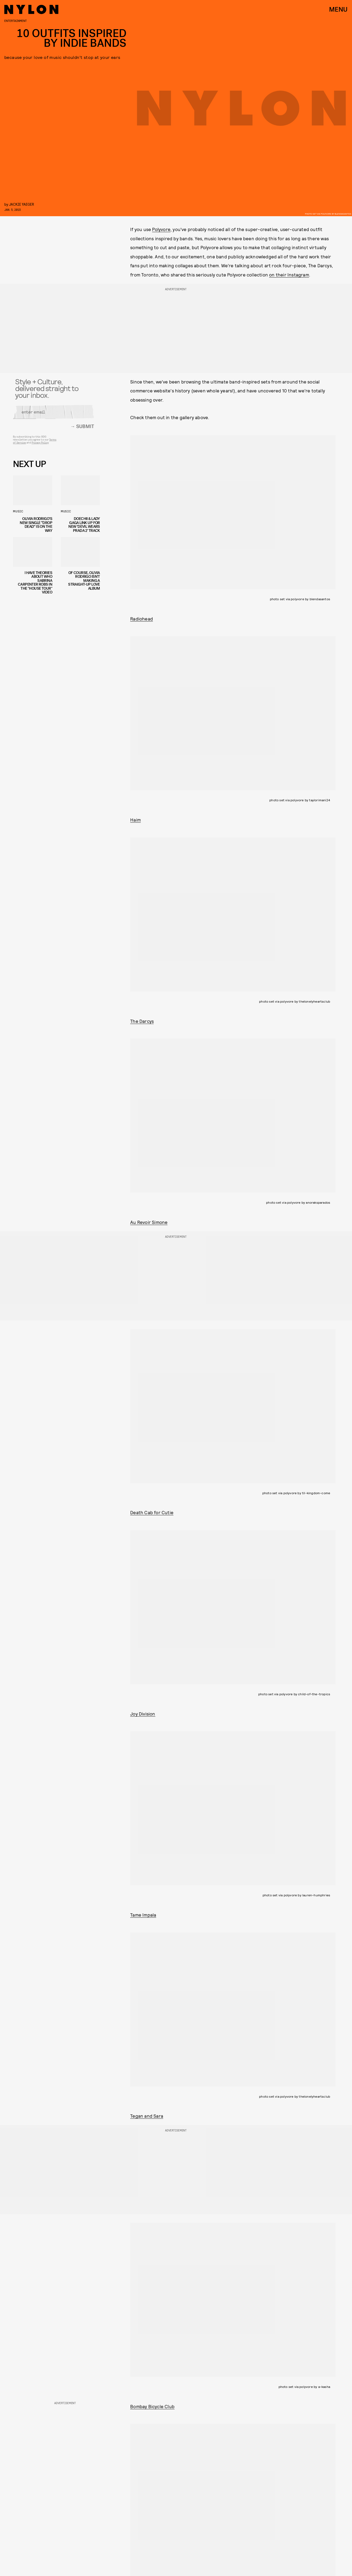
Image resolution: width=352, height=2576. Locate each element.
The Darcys (142, 1021)
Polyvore (161, 229)
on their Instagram (289, 274)
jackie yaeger (21, 204)
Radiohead (141, 618)
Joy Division (142, 1713)
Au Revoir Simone (148, 1222)
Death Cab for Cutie (151, 1512)
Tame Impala (143, 1914)
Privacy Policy (40, 444)
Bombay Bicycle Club (152, 2406)
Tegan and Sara (146, 2115)
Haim (135, 819)
